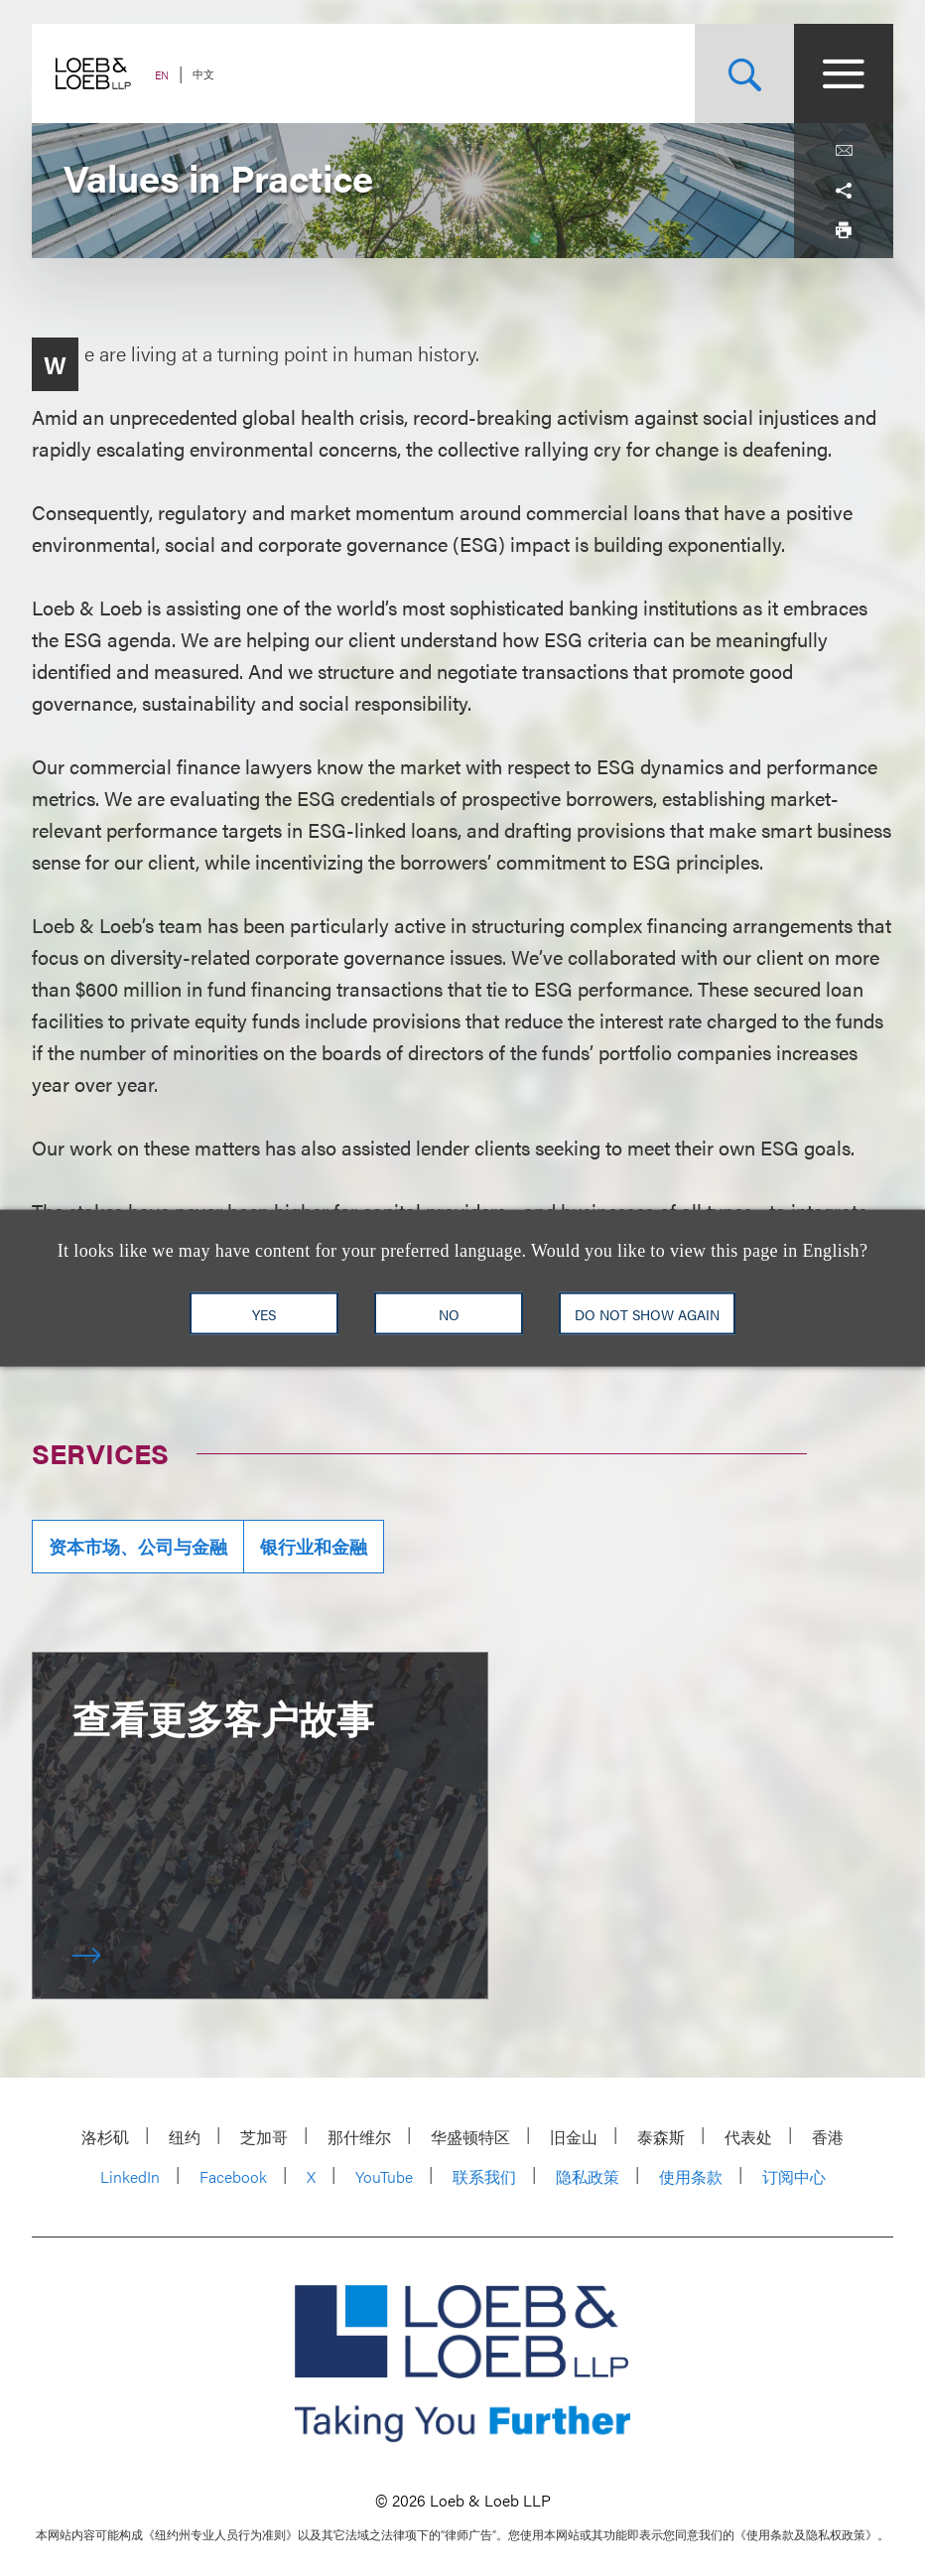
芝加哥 (264, 2136)
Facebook (233, 2176)
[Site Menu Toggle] (843, 73)
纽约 (184, 2136)
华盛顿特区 (470, 2136)
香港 (828, 2136)
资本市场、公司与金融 (138, 1546)
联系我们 (484, 2176)
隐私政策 (587, 2176)
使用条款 (691, 2176)
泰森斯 (661, 2136)
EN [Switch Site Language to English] (162, 75)
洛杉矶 (105, 2136)
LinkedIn (130, 2176)
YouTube (384, 2176)
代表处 (748, 2136)
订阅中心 (794, 2176)
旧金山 (573, 2136)
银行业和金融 (313, 1546)
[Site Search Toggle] (744, 73)
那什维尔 (359, 2136)
